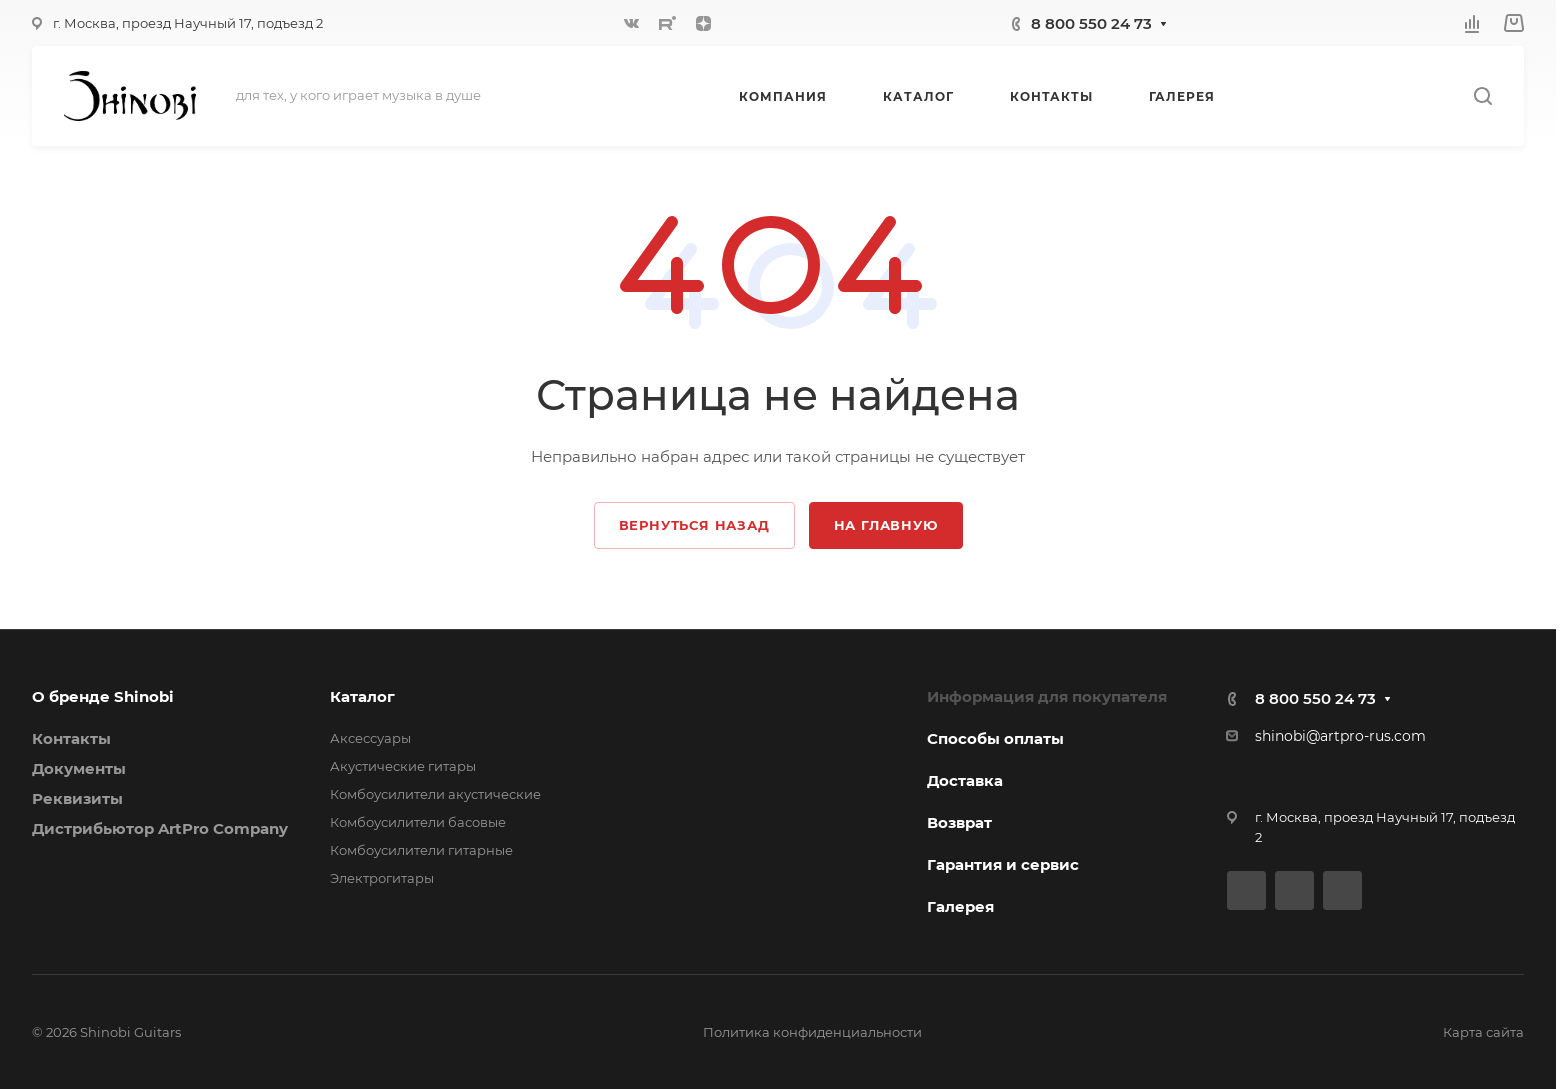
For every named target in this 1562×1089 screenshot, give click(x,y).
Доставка (965, 780)
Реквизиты (77, 798)
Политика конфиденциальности (812, 1032)
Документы (79, 768)
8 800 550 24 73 (1091, 23)
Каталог (362, 696)
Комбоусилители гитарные (421, 850)
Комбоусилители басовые (418, 822)
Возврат (959, 822)
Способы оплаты (995, 738)
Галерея (960, 906)
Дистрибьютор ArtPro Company (160, 828)
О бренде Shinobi (103, 696)
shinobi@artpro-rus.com (1340, 736)
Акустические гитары (403, 766)
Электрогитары (382, 878)
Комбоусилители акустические (435, 794)
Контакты (71, 738)
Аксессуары (370, 738)
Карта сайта (1483, 1032)
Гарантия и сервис (1003, 864)
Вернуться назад (694, 525)
